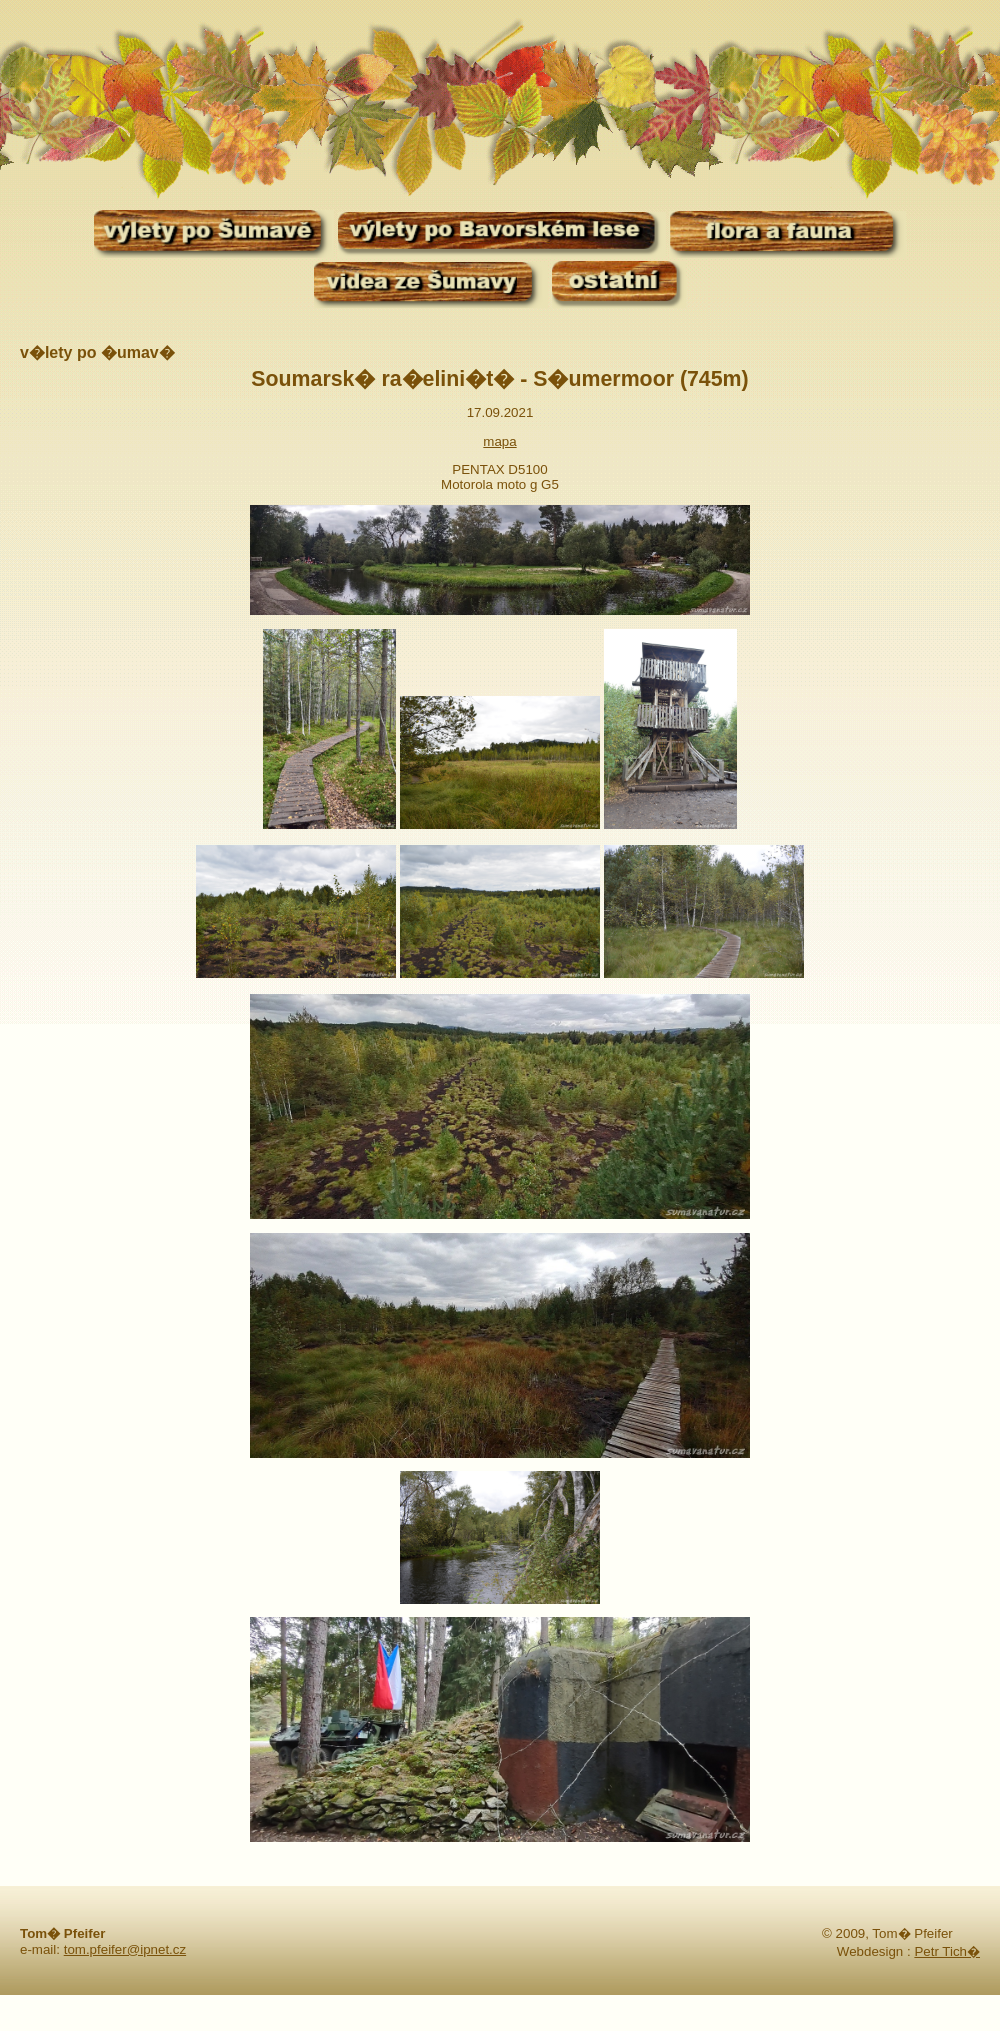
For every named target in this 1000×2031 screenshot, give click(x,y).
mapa (499, 441)
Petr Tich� (947, 1951)
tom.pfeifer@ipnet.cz (125, 1949)
